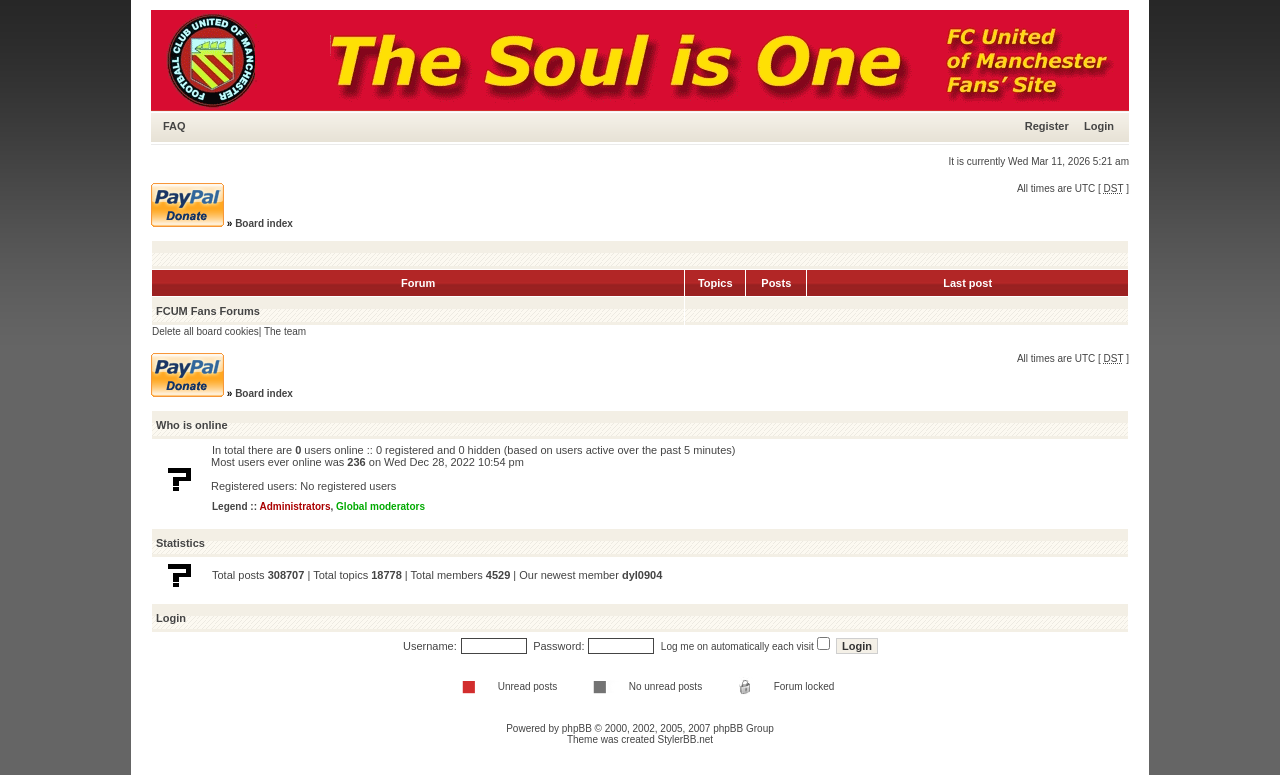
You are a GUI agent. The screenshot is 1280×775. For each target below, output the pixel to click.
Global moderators (380, 506)
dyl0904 (642, 575)
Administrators (294, 506)
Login (1099, 126)
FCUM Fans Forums (208, 311)
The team (285, 331)
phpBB (577, 728)
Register (1047, 126)
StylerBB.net (686, 739)
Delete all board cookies (205, 331)
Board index (264, 223)
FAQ (174, 126)
